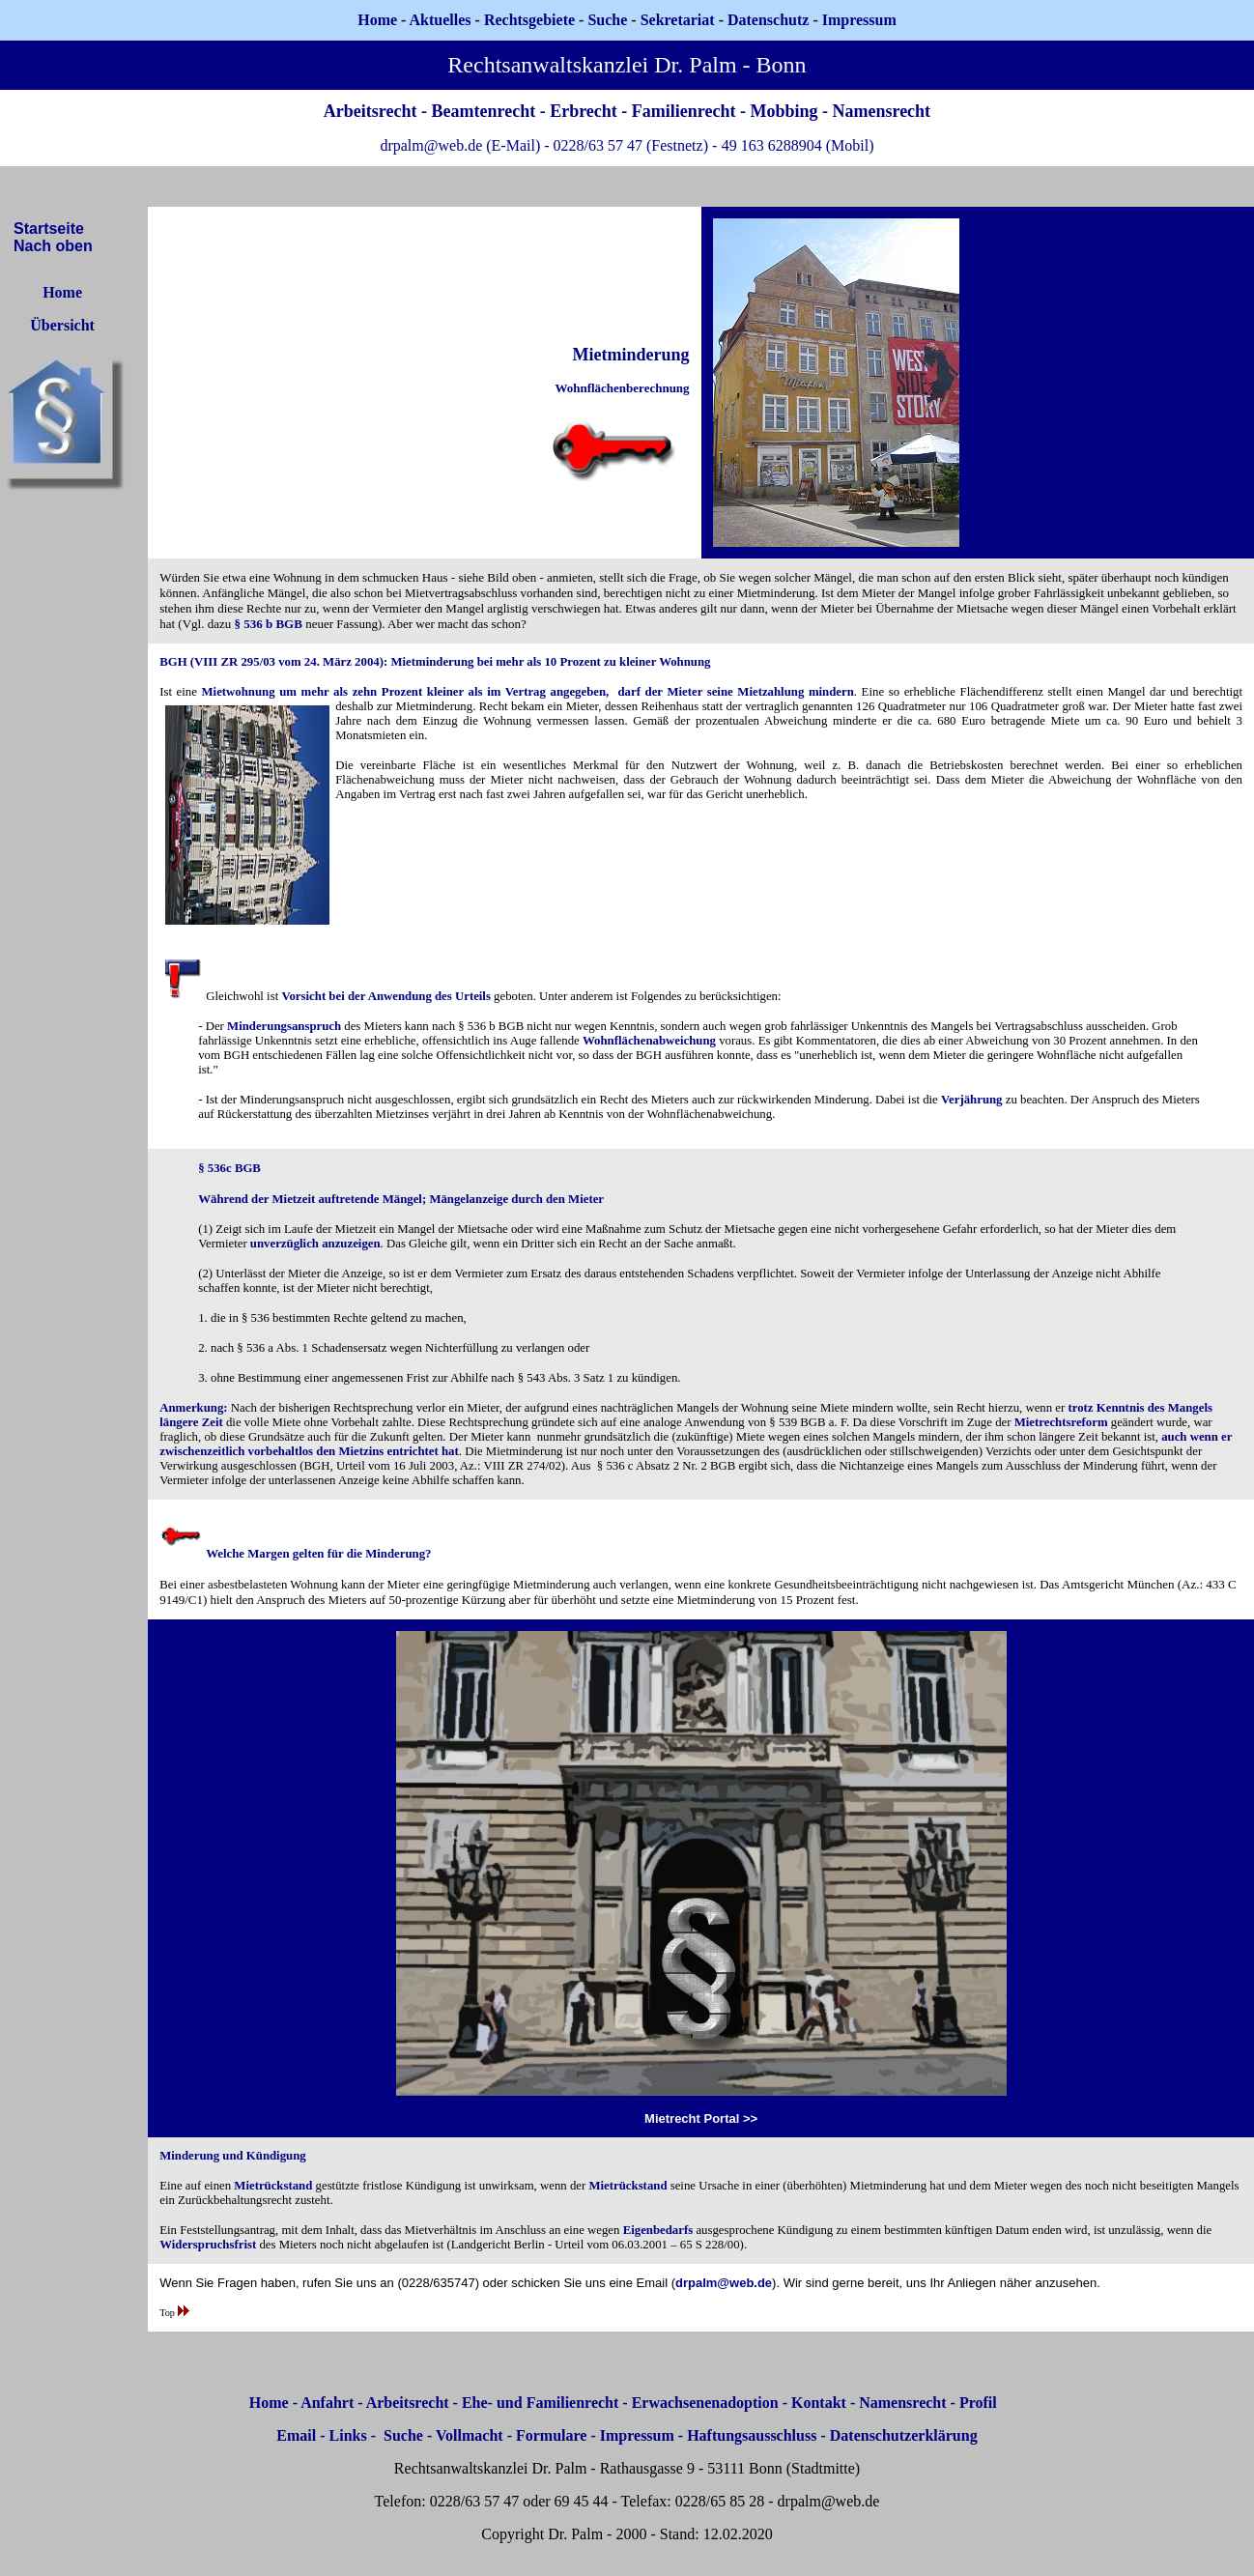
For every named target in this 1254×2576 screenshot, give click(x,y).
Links (348, 2435)
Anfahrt (327, 2402)
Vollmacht (469, 2435)
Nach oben (53, 246)
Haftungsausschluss (751, 2435)
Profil (978, 2402)
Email (296, 2435)
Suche (607, 20)
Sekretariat (680, 20)
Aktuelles (440, 20)
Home (377, 20)
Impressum (637, 2435)
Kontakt (818, 2402)
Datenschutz (768, 20)
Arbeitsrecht (407, 2402)
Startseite (49, 228)
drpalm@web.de (723, 2282)
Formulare (551, 2435)
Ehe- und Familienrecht (540, 2402)
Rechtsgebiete (529, 20)
